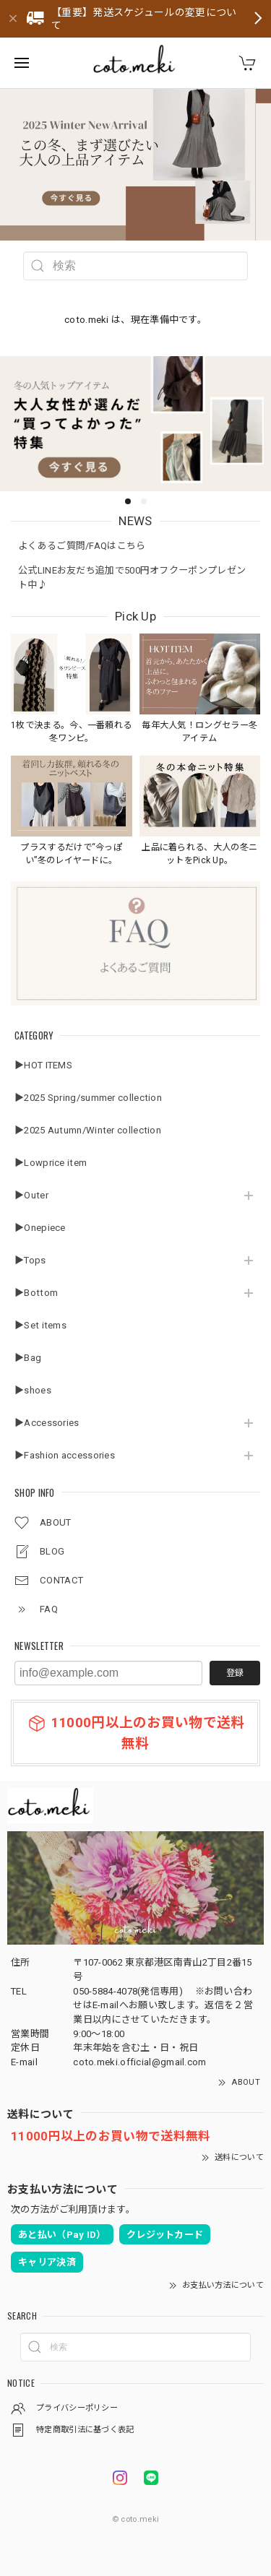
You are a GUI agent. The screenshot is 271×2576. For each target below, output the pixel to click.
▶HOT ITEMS (43, 1065)
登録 (235, 1673)
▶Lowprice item (50, 1162)
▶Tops (30, 1260)
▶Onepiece (40, 1227)
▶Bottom (36, 1292)
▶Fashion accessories (64, 1455)
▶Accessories (46, 1422)
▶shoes (32, 1390)
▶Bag (27, 1357)
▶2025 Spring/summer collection (88, 1097)
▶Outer (31, 1195)
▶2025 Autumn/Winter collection (87, 1130)
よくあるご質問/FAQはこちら (82, 545)
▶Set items (40, 1325)
